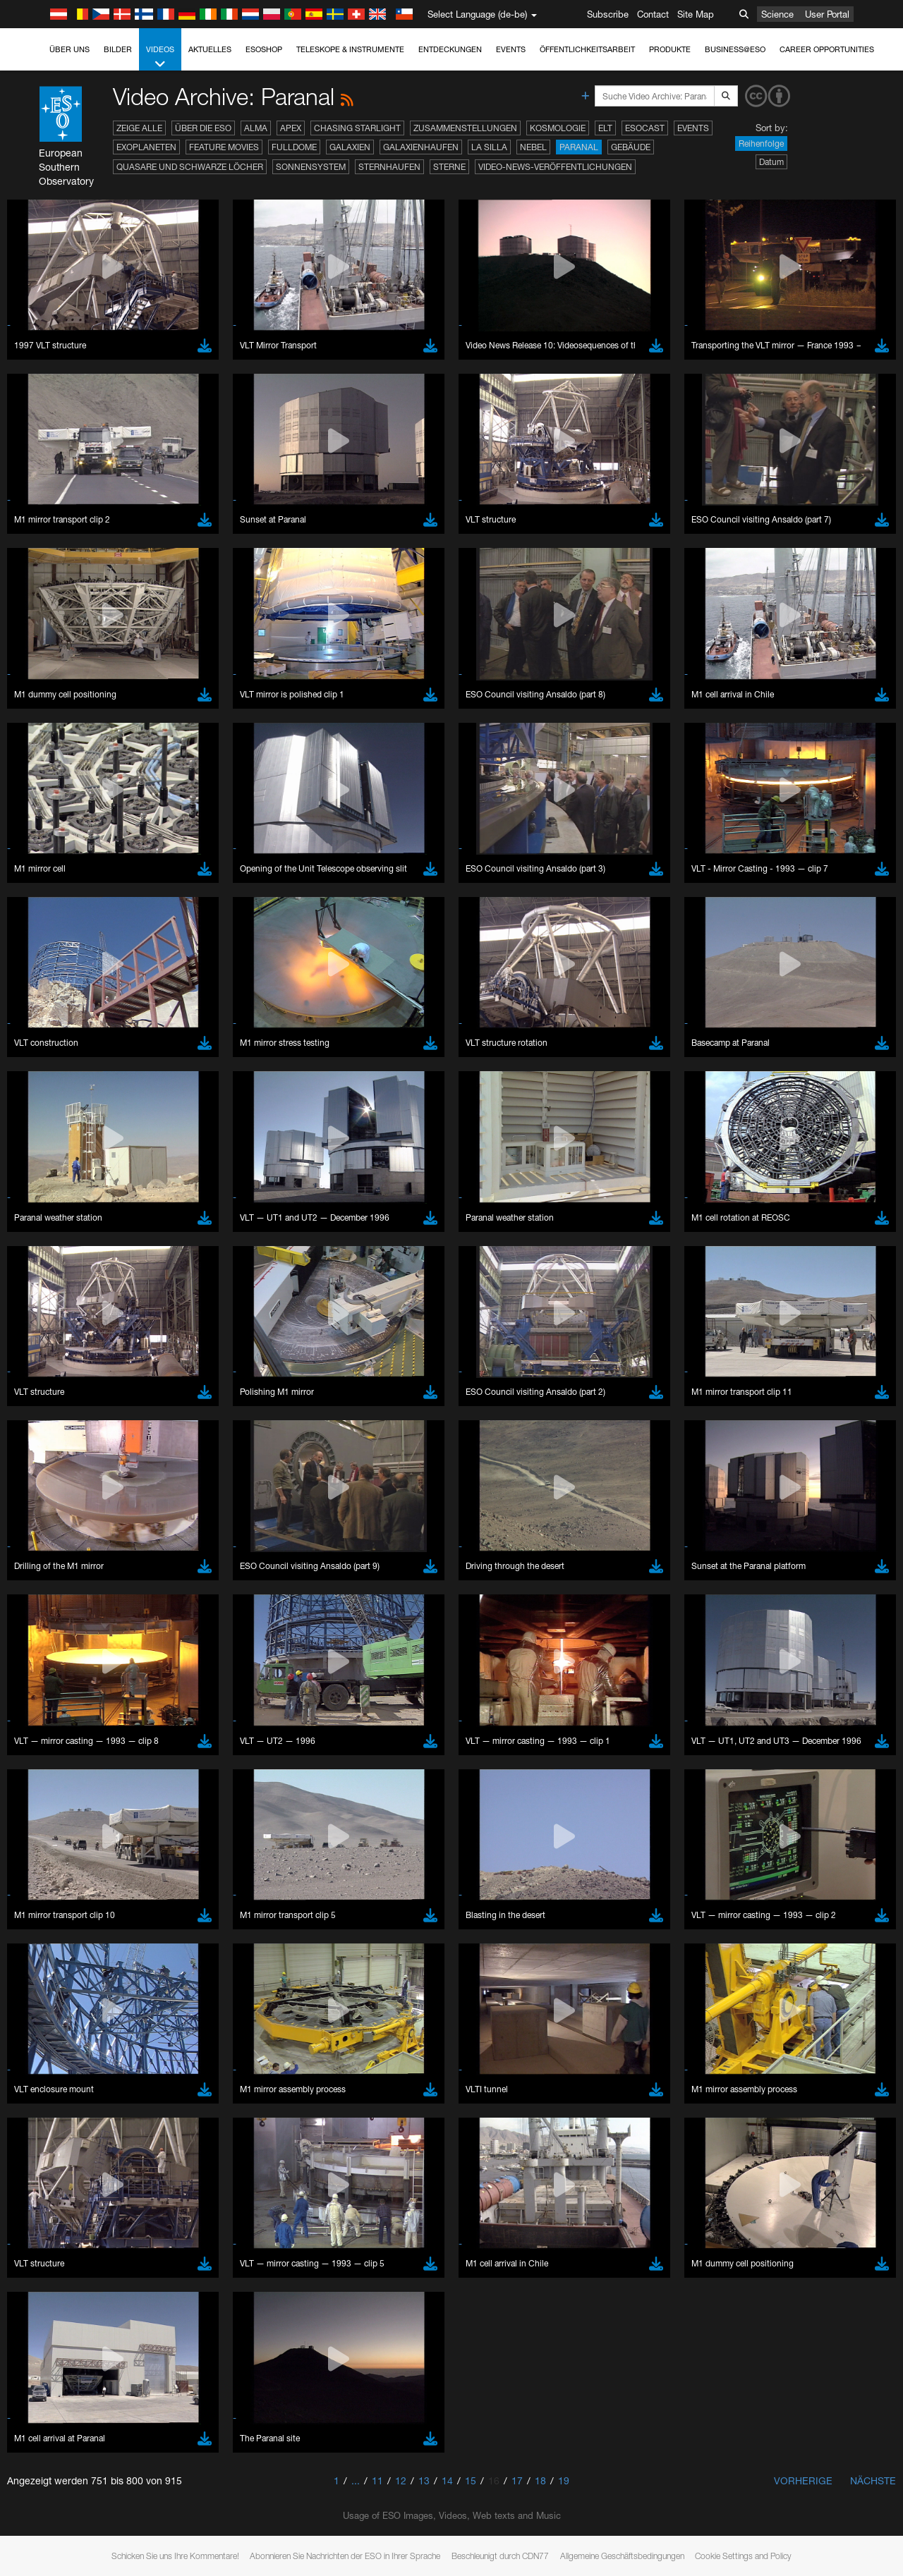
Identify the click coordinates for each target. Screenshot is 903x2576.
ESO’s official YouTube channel (332, 1690)
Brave (54, 1923)
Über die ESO (203, 128)
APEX (290, 128)
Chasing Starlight (357, 128)
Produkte (670, 49)
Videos (160, 57)
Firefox (55, 1961)
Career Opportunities (827, 49)
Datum (771, 162)
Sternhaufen (389, 166)
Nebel (533, 147)
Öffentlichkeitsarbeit (587, 49)
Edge (52, 1949)
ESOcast (645, 128)
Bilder (118, 49)
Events (511, 49)
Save (45, 2182)
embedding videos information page (810, 1703)
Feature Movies (224, 147)
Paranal (578, 147)
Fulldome (294, 147)
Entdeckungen (450, 49)
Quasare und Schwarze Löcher (189, 166)
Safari (53, 1975)
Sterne (449, 166)
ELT (605, 128)
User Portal (827, 14)
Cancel (114, 2182)
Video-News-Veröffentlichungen (555, 166)
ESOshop (264, 49)
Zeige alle (139, 128)
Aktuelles (209, 49)
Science (777, 14)
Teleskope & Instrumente (350, 49)
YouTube (31, 1690)
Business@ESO (735, 49)
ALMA (255, 128)
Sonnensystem (311, 166)
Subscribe (608, 14)
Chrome (58, 1935)
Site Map (695, 14)
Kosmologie (558, 128)
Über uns (69, 49)
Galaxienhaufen (421, 147)
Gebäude (630, 147)
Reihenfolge (761, 143)
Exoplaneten (146, 147)
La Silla (489, 147)
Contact (653, 14)
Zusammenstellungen (465, 128)
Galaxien (349, 147)
